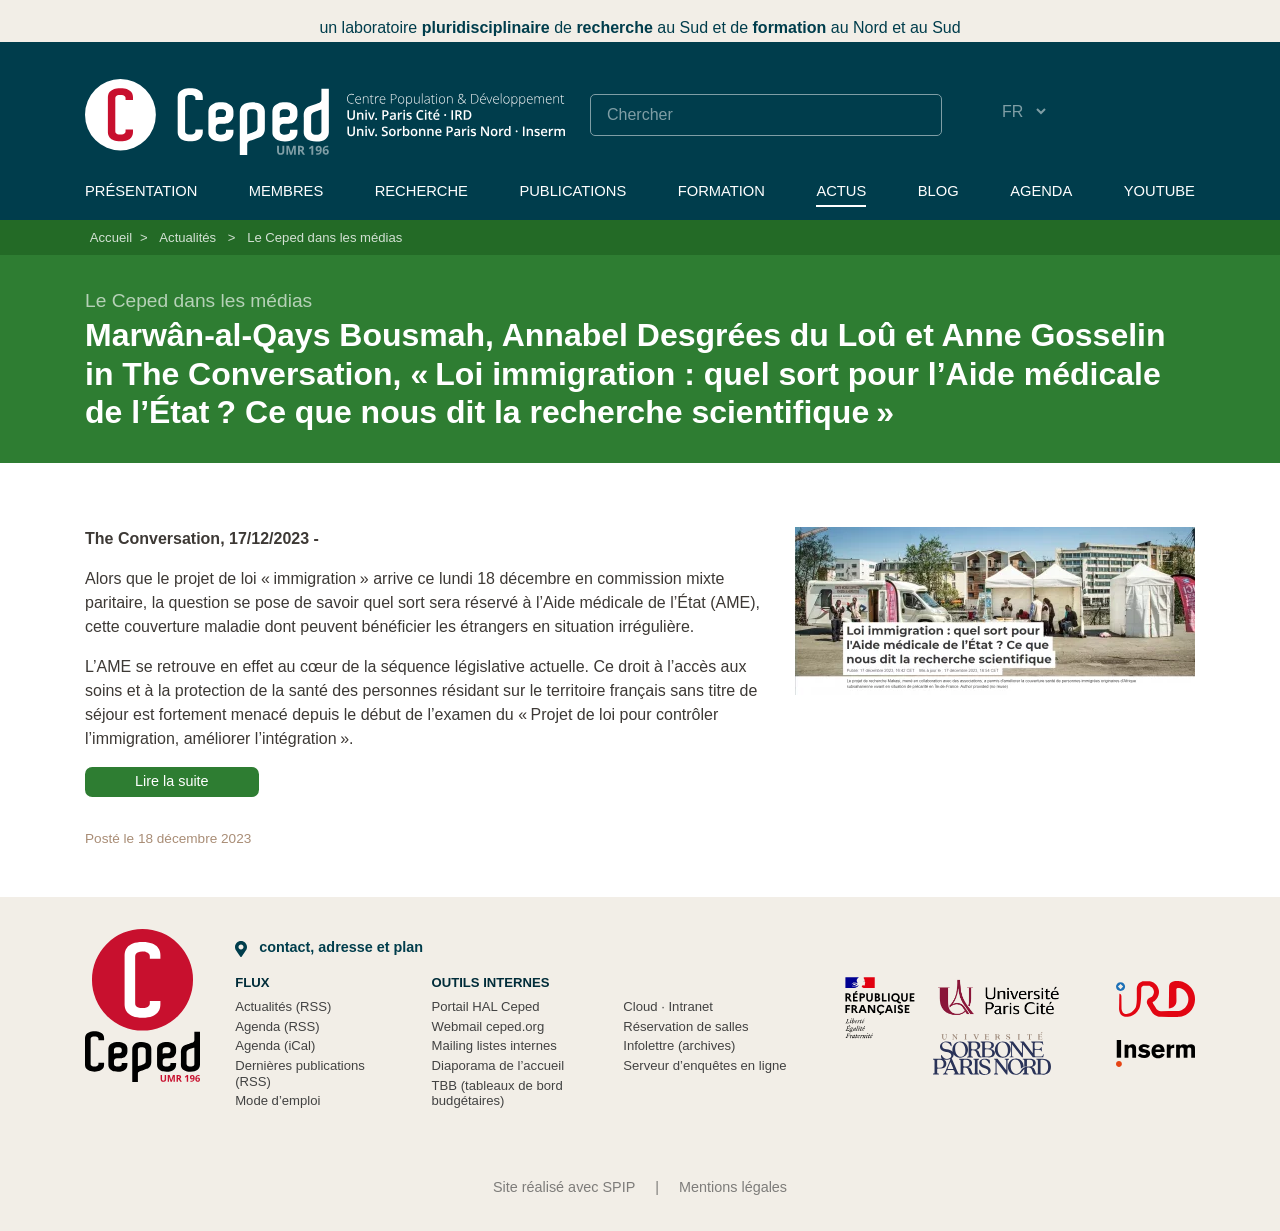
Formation (721, 191)
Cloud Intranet (668, 1006)
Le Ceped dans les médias (324, 237)
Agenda (1041, 191)
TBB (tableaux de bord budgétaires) (497, 1093)
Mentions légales (733, 1187)
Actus (841, 191)
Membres (286, 191)
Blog (938, 191)
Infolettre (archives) (679, 1045)
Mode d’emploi (277, 1100)
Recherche (421, 191)
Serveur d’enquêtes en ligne (704, 1065)
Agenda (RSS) (277, 1026)
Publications (572, 191)
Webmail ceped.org (488, 1026)
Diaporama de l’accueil (498, 1065)
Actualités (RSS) (283, 1006)
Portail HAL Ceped (486, 1006)
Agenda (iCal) (275, 1045)
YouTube (1159, 191)
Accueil (111, 237)
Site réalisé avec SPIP (564, 1187)
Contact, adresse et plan (329, 947)
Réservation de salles (685, 1026)
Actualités (187, 237)
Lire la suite (172, 781)
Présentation (141, 191)
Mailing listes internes (494, 1045)
